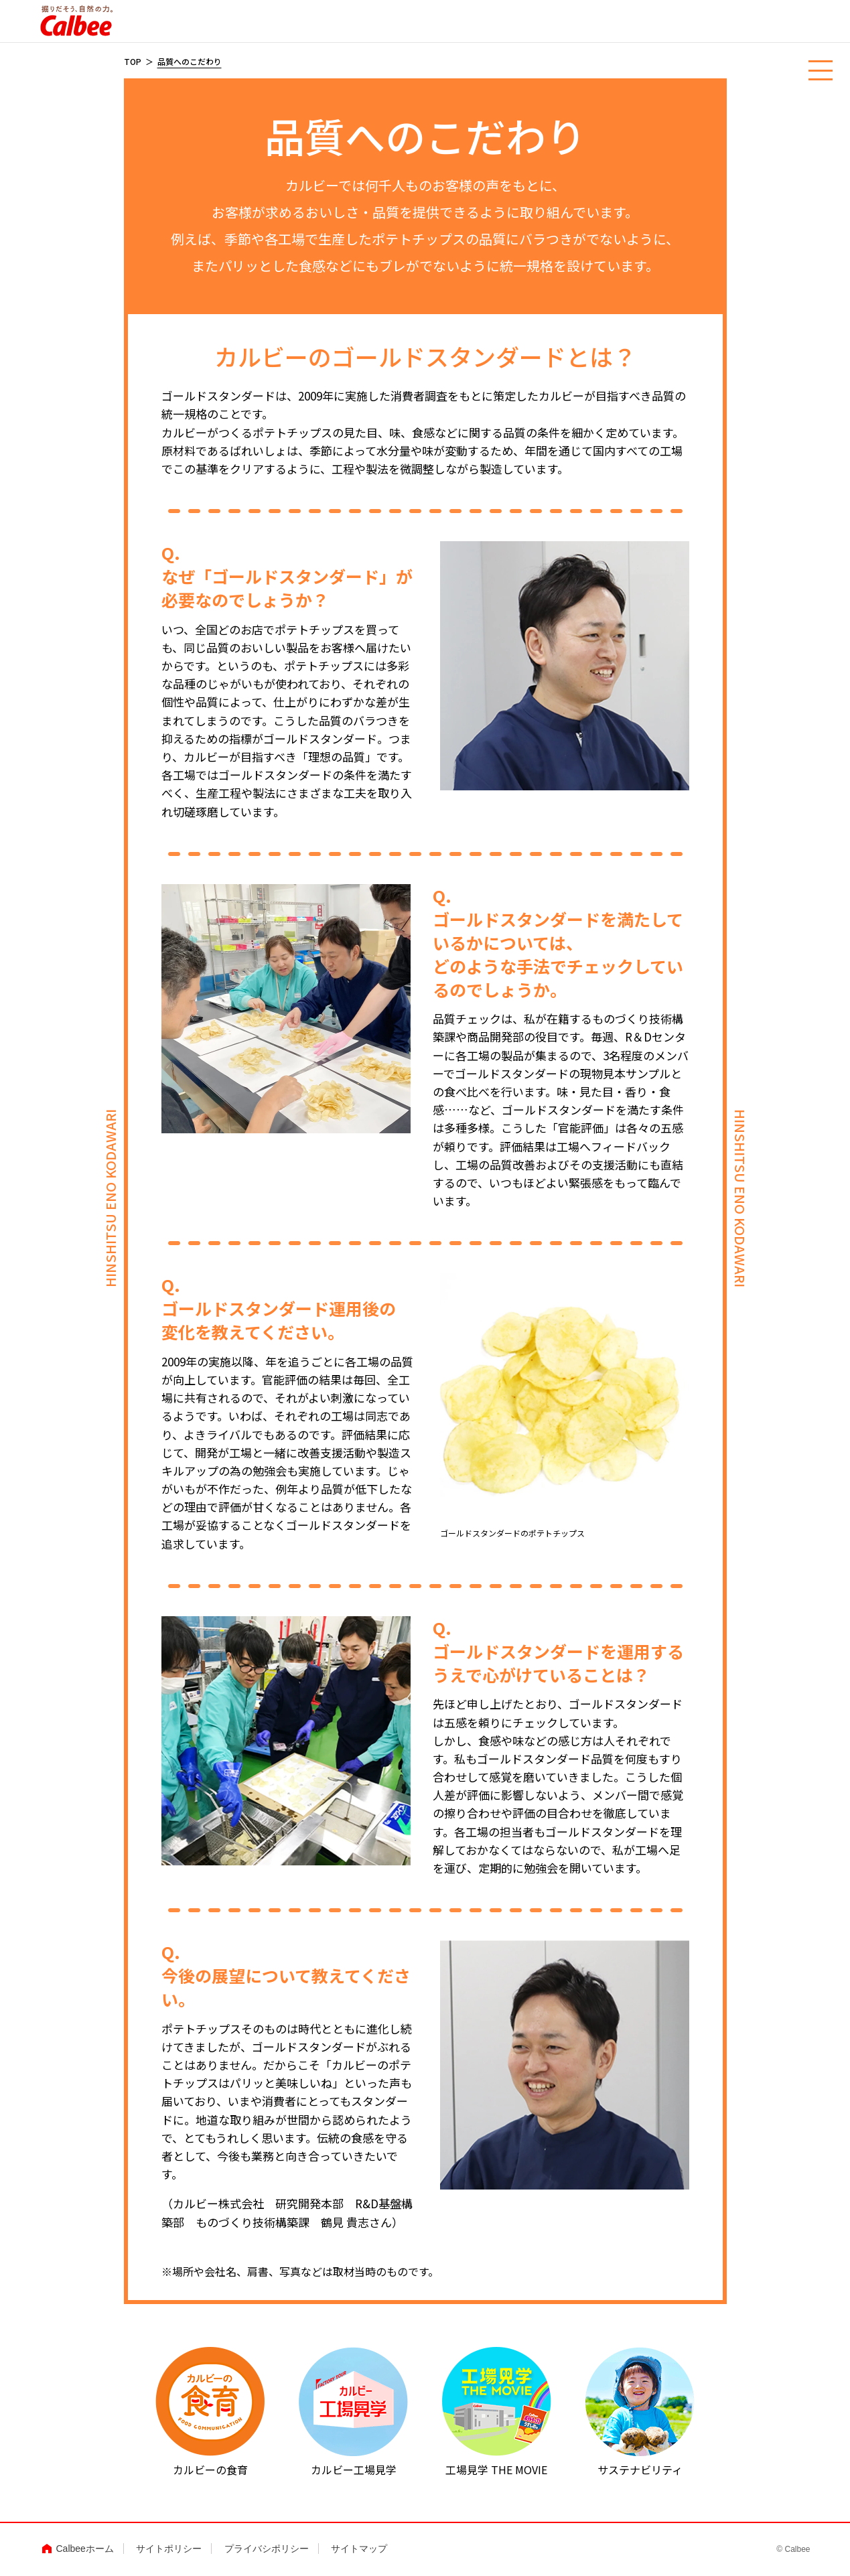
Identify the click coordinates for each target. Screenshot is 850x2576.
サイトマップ (359, 2548)
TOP (132, 61)
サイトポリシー (169, 2548)
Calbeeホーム (85, 2548)
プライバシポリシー (266, 2548)
